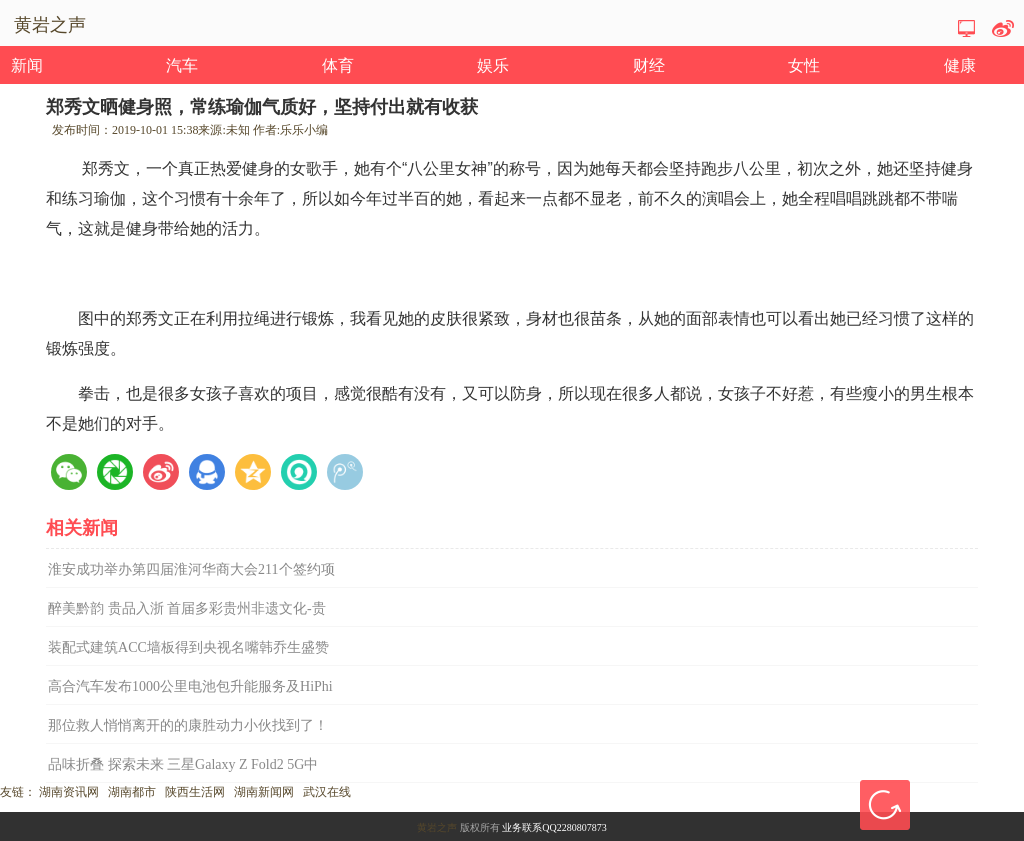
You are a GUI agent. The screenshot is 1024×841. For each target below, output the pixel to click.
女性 (804, 65)
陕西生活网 (195, 792)
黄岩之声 (437, 827)
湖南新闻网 (264, 792)
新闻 (27, 65)
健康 (960, 65)
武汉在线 (327, 792)
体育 (338, 65)
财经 (649, 65)
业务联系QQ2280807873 (554, 827)
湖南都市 (132, 792)
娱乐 (493, 65)
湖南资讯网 (69, 792)
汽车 (182, 65)
